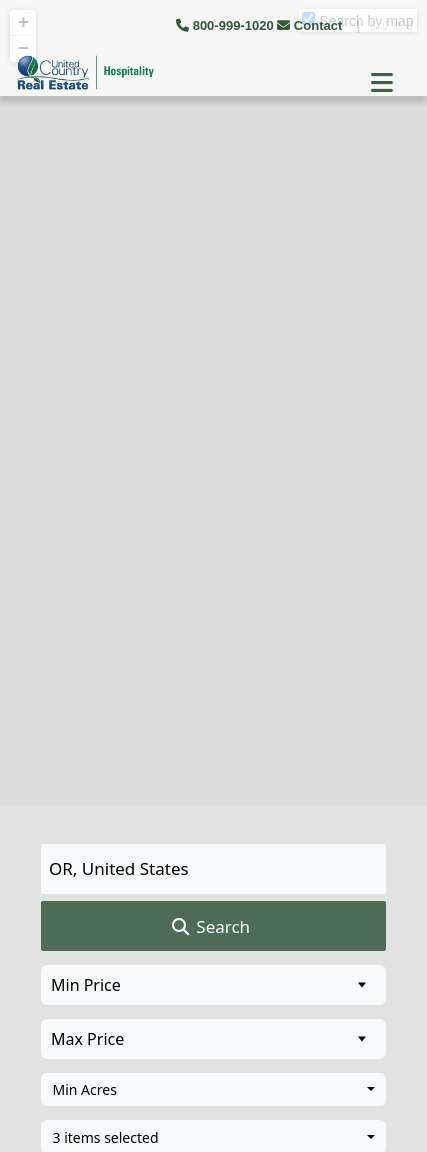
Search (209, 927)
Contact (311, 25)
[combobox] (213, 1090)
